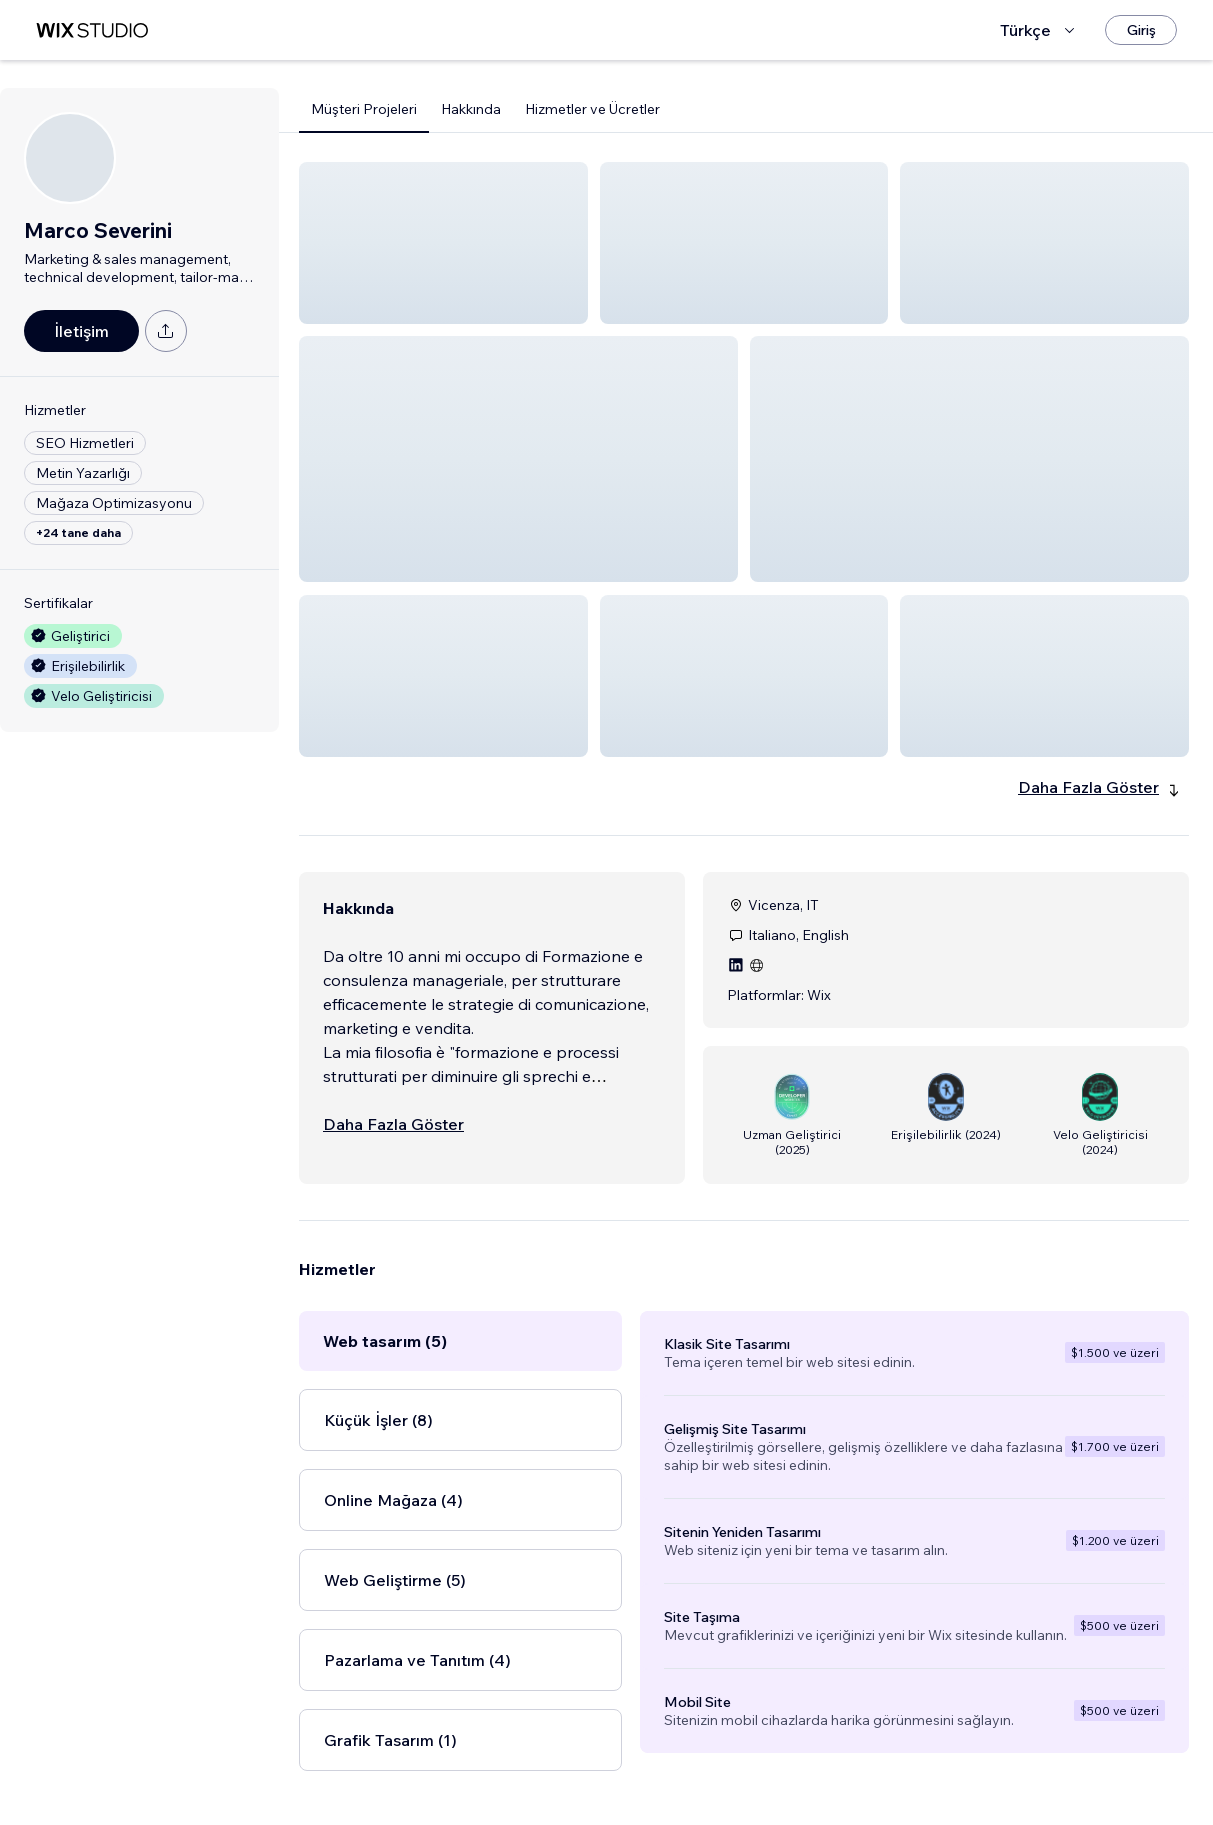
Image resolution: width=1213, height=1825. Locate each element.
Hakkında (471, 109)
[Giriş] (1141, 30)
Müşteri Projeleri (364, 109)
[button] (443, 243)
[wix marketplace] (92, 30)
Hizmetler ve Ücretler (592, 109)
